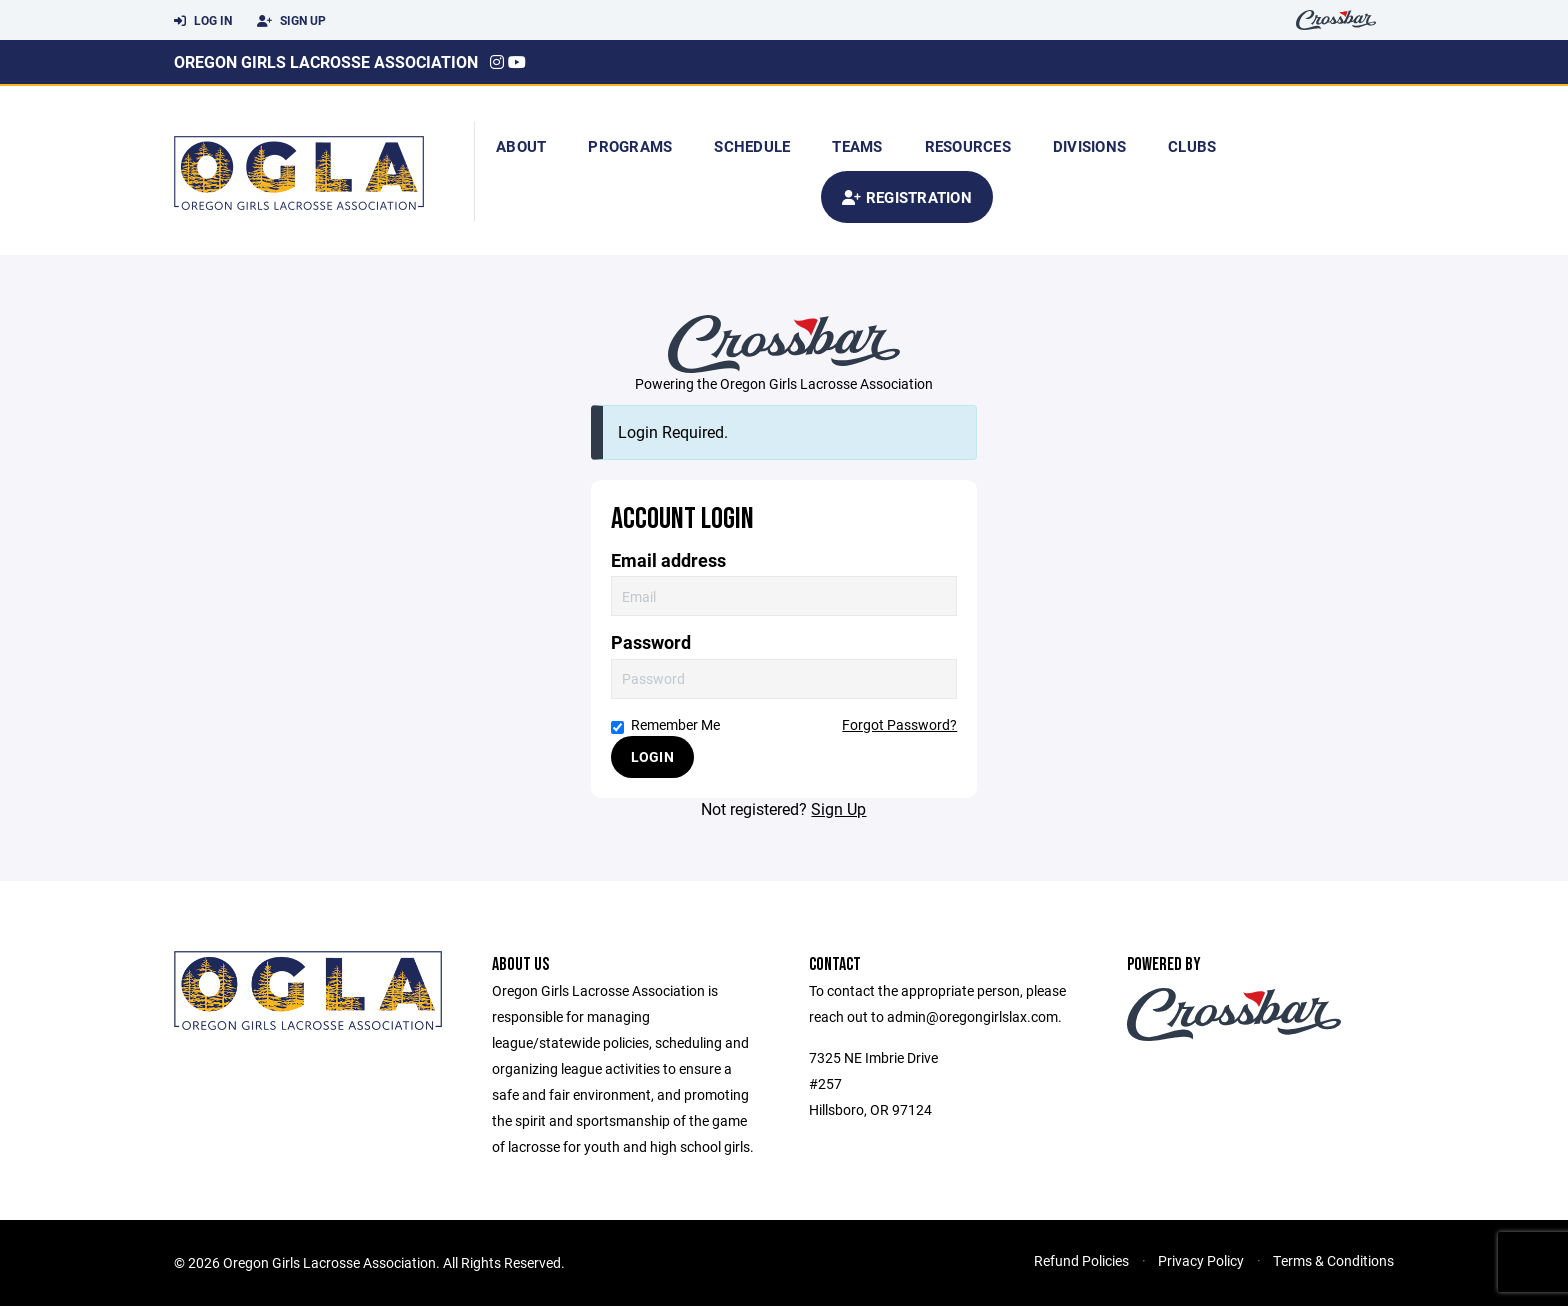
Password (651, 642)
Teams (857, 146)
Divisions (1089, 146)
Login (652, 756)
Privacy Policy (1201, 1260)
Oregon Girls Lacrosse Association (326, 61)
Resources (968, 146)
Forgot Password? (899, 724)
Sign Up (291, 21)
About (521, 146)
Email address (668, 560)
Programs (630, 146)
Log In (203, 21)
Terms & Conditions (1333, 1260)
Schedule (752, 146)
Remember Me (665, 724)
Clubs (1192, 146)
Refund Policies (1081, 1260)
